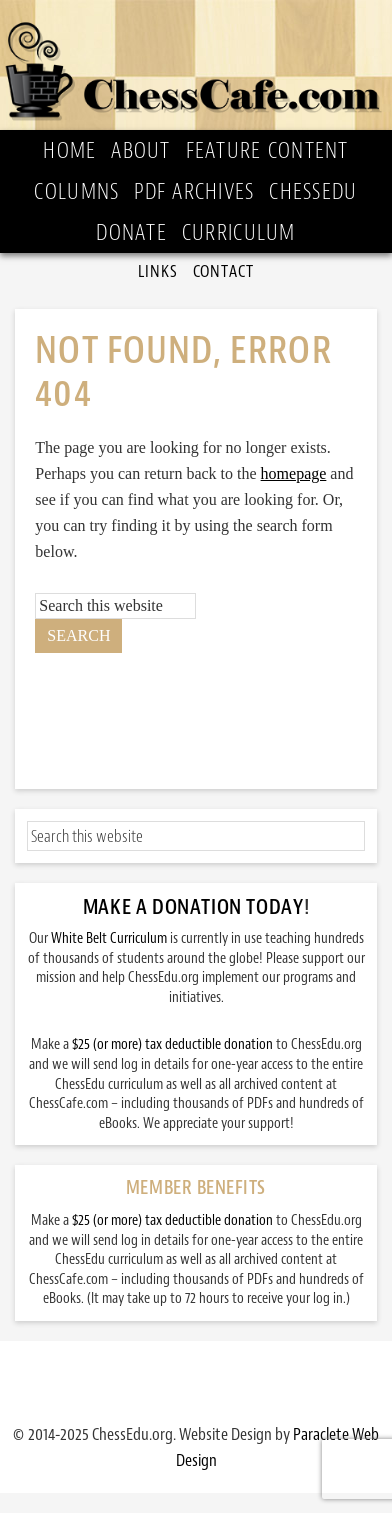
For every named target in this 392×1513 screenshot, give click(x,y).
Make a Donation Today (193, 907)
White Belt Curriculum (109, 938)
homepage (294, 473)
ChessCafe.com (196, 65)
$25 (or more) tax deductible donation (172, 1044)
